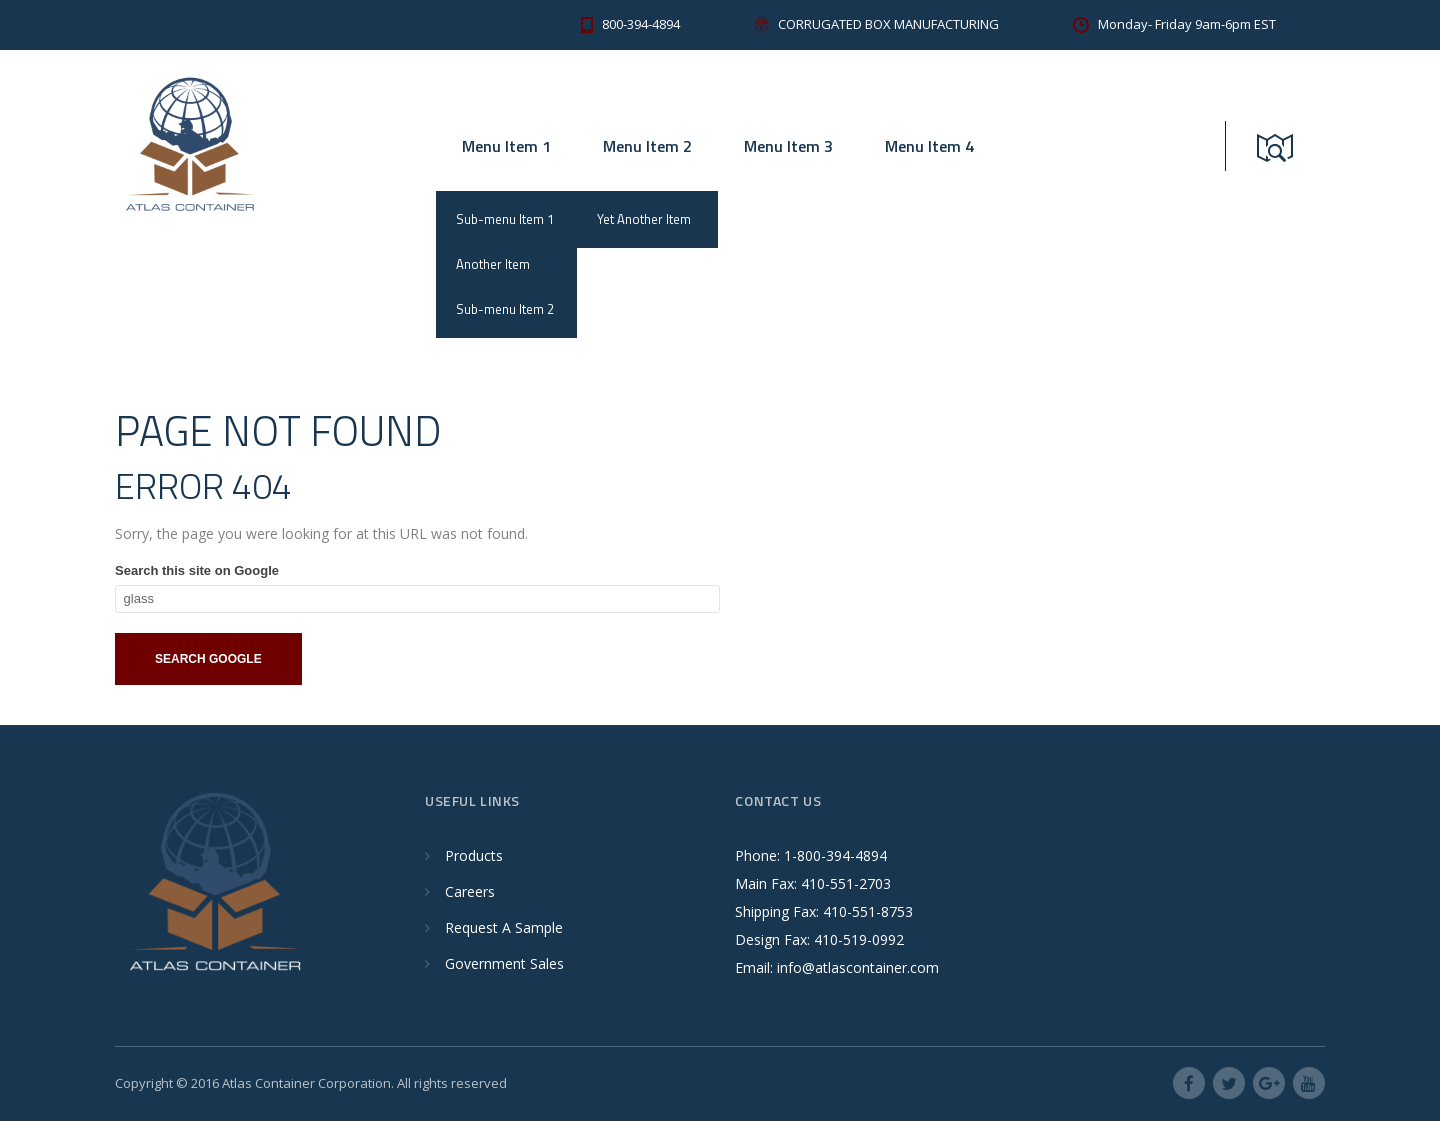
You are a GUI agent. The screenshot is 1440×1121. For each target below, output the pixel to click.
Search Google (208, 659)
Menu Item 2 (647, 146)
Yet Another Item (644, 219)
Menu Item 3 (788, 146)
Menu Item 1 (506, 146)
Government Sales (504, 963)
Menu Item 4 (929, 146)
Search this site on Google (197, 570)
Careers (470, 891)
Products (474, 855)
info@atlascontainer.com (858, 967)
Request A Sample (504, 927)
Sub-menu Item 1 (505, 219)
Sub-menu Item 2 (505, 309)
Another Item (493, 264)
